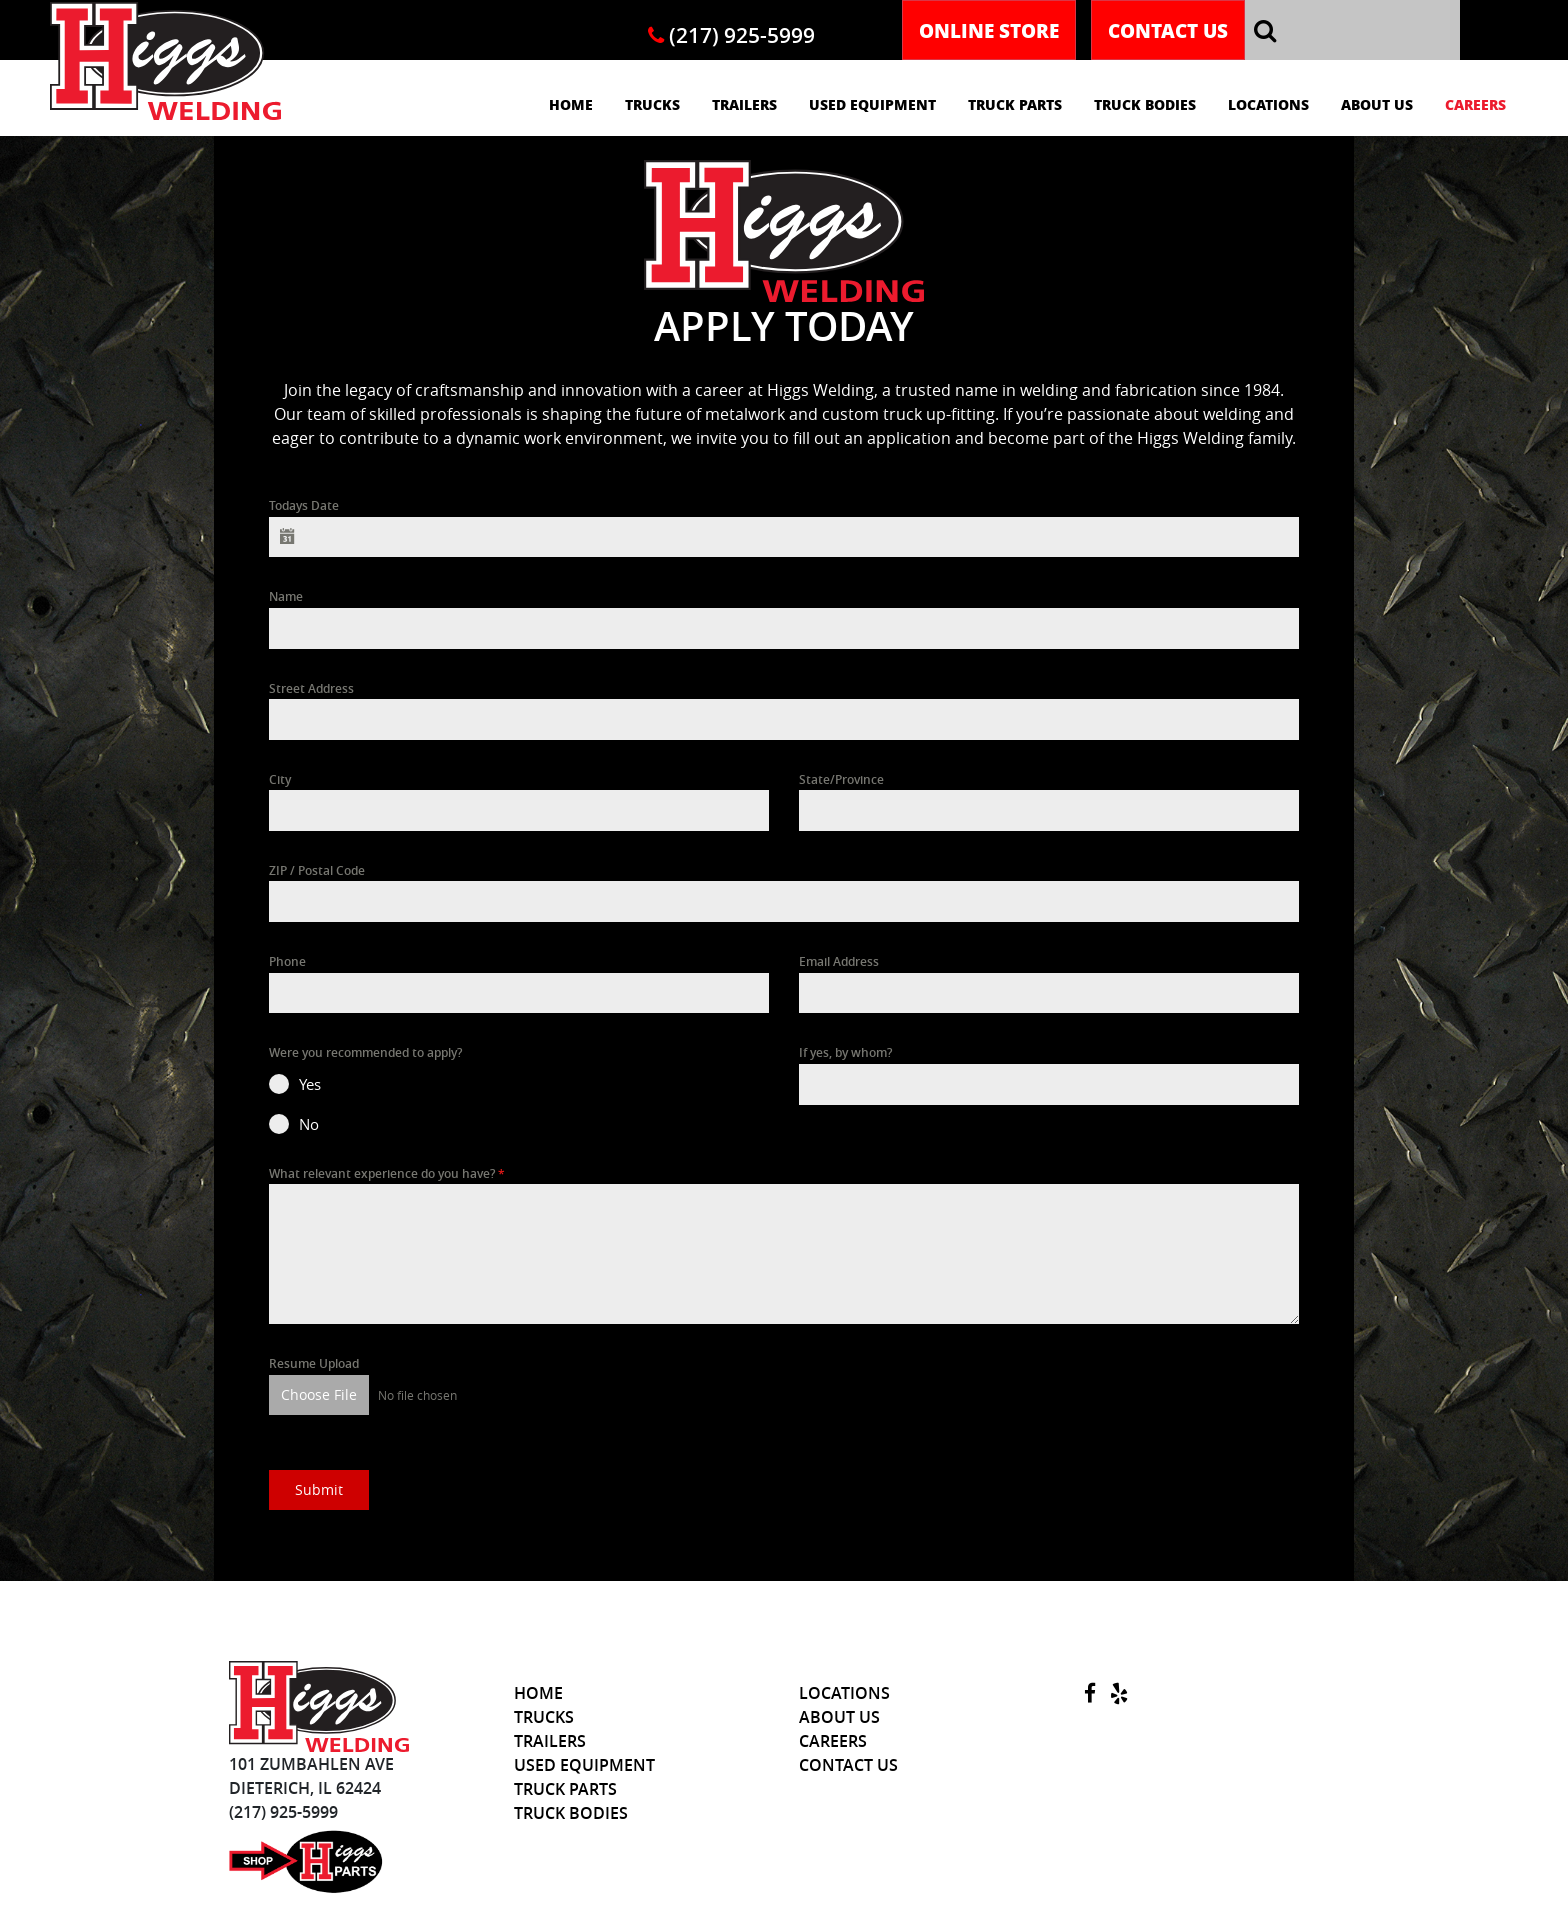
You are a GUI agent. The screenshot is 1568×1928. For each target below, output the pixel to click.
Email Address (839, 961)
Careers (1475, 104)
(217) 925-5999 (731, 35)
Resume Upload (314, 1363)
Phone (287, 961)
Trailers (744, 104)
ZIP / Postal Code (317, 870)
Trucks (652, 104)
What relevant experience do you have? (387, 1173)
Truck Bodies (1145, 104)
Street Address (311, 688)
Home (571, 104)
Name (286, 596)
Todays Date (304, 505)
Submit (319, 1488)
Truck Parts (1015, 104)
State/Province (841, 779)
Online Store (989, 30)
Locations (1268, 104)
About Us (1377, 104)
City (280, 779)
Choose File (319, 1394)
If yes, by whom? (845, 1052)
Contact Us (1168, 30)
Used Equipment (872, 104)
